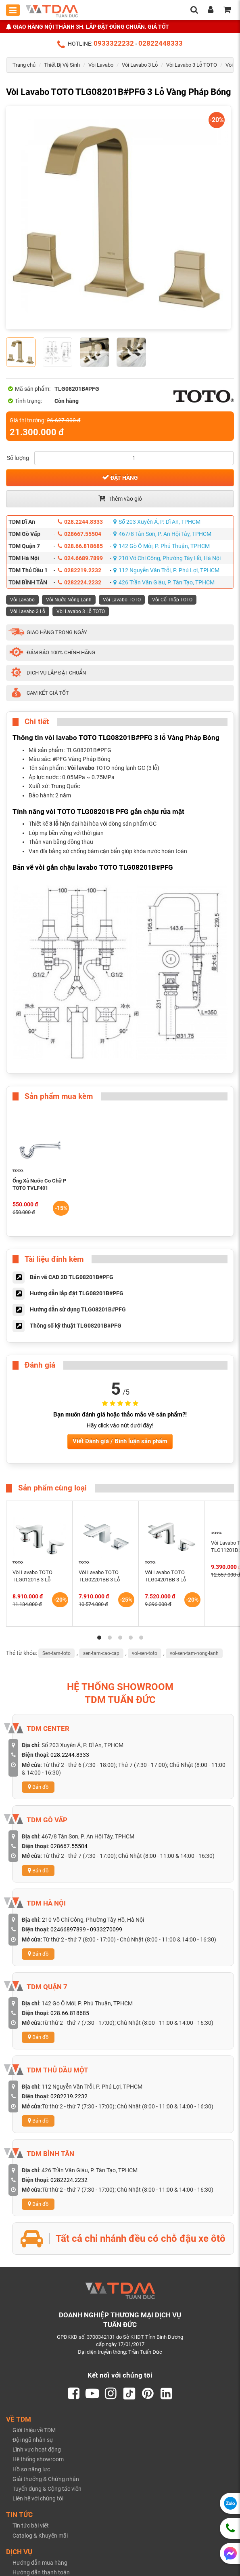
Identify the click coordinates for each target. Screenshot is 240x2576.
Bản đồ (38, 1787)
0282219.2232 (79, 570)
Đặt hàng (120, 477)
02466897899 (68, 1929)
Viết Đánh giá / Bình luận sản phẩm (120, 1441)
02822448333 (160, 43)
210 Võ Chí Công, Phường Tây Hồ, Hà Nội (167, 558)
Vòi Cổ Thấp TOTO (172, 600)
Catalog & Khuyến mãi (40, 2535)
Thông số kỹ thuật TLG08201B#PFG (75, 1325)
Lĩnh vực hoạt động (37, 2449)
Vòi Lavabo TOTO (122, 600)
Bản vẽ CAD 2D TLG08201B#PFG (71, 1277)
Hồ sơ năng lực (31, 2469)
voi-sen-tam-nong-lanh (194, 1653)
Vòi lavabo (80, 768)
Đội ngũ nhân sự (33, 2440)
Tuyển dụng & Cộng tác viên (47, 2488)
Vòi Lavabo (100, 65)
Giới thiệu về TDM (34, 2430)
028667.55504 (79, 534)
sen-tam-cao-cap (101, 1653)
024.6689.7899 (80, 558)
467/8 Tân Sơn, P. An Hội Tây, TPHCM (162, 534)
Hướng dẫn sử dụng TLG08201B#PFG (78, 1309)
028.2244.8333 (80, 522)
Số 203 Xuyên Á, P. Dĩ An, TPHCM (156, 522)
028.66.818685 (80, 546)
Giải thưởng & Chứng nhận (46, 2479)
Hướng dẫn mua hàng (40, 2562)
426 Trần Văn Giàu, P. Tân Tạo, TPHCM (164, 582)
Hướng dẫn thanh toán (41, 2572)
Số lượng (18, 458)
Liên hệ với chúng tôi (38, 2498)
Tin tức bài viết (31, 2525)
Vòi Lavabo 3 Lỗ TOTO (191, 65)
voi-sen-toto (144, 1653)
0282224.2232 (79, 582)
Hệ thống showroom (38, 2459)
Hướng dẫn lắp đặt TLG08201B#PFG (76, 1293)
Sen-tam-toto (56, 1653)
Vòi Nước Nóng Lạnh (69, 600)
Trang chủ (24, 65)
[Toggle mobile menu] (13, 10)
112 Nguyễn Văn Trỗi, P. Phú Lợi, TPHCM (166, 570)
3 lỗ (53, 823)
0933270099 (106, 1929)
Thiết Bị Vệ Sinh (62, 65)
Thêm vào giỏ (120, 498)
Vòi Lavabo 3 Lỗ (140, 65)
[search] (194, 10)
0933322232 (114, 43)
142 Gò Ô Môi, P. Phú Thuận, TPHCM (161, 546)
